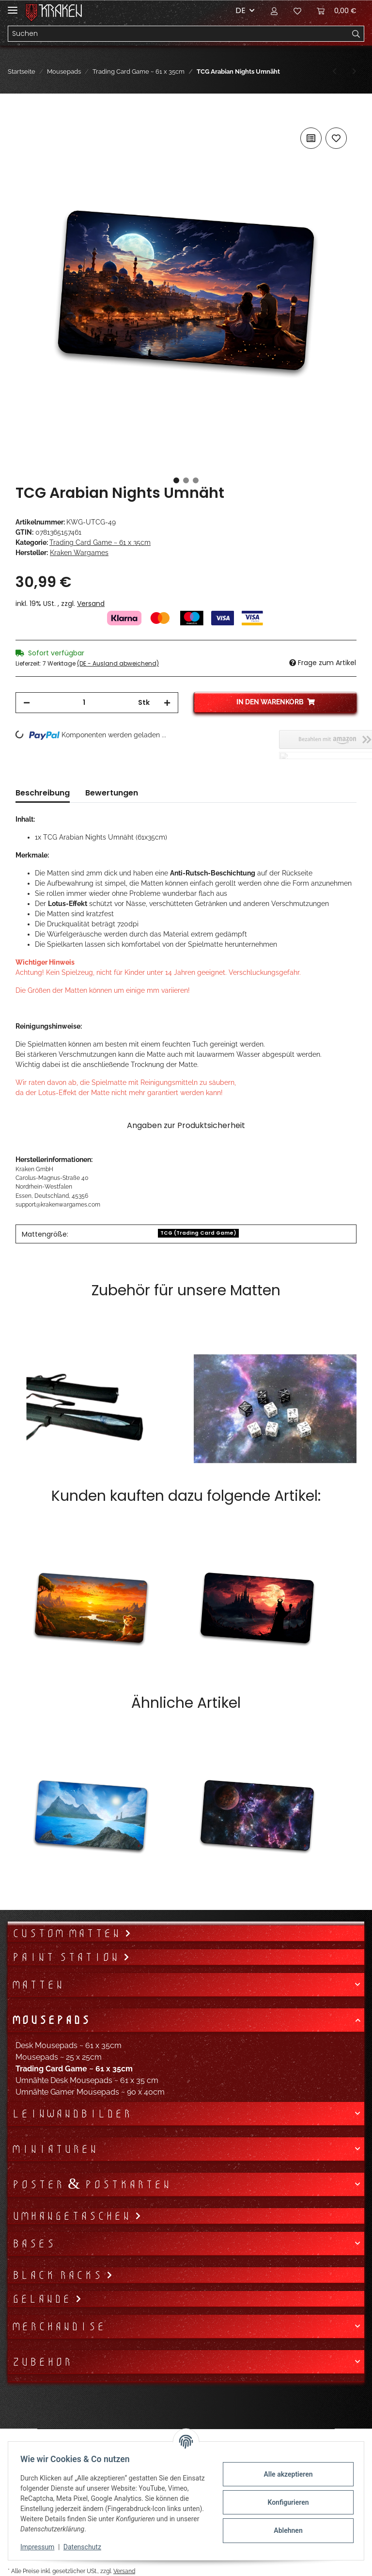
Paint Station (67, 1957)
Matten (37, 1984)
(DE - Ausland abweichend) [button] (118, 663)
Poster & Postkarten (91, 2184)
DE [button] (240, 10)
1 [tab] (176, 480)
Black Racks (59, 2275)
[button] (274, 10)
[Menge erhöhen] (167, 703)
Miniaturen (54, 2149)
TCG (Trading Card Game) (198, 1233)
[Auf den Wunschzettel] (336, 138)
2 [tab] (186, 480)
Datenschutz (86, 2547)
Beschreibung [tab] (43, 792)
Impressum (41, 2547)
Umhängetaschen (73, 2216)
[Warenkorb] (336, 10)
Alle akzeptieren (284, 2474)
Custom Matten (68, 1933)
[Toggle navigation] (12, 6)
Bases (33, 2243)
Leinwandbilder (71, 2113)
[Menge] (84, 703)
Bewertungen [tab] (111, 792)
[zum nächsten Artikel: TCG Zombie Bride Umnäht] (354, 71)
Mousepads (51, 2020)
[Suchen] (178, 34)
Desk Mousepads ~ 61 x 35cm (69, 2045)
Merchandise (58, 2326)
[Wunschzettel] (297, 10)
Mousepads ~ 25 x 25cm (59, 2057)
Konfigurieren (284, 2502)
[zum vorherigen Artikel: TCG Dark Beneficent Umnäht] (334, 71)
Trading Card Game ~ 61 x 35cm (100, 542)
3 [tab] (196, 480)
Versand (91, 603)
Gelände (43, 2298)
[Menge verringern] (26, 703)
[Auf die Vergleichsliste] (311, 138)
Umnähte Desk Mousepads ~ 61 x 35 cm (87, 2080)
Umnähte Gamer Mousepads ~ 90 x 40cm (90, 2092)
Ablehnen (284, 2530)
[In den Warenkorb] (23, 114)
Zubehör (42, 2361)
